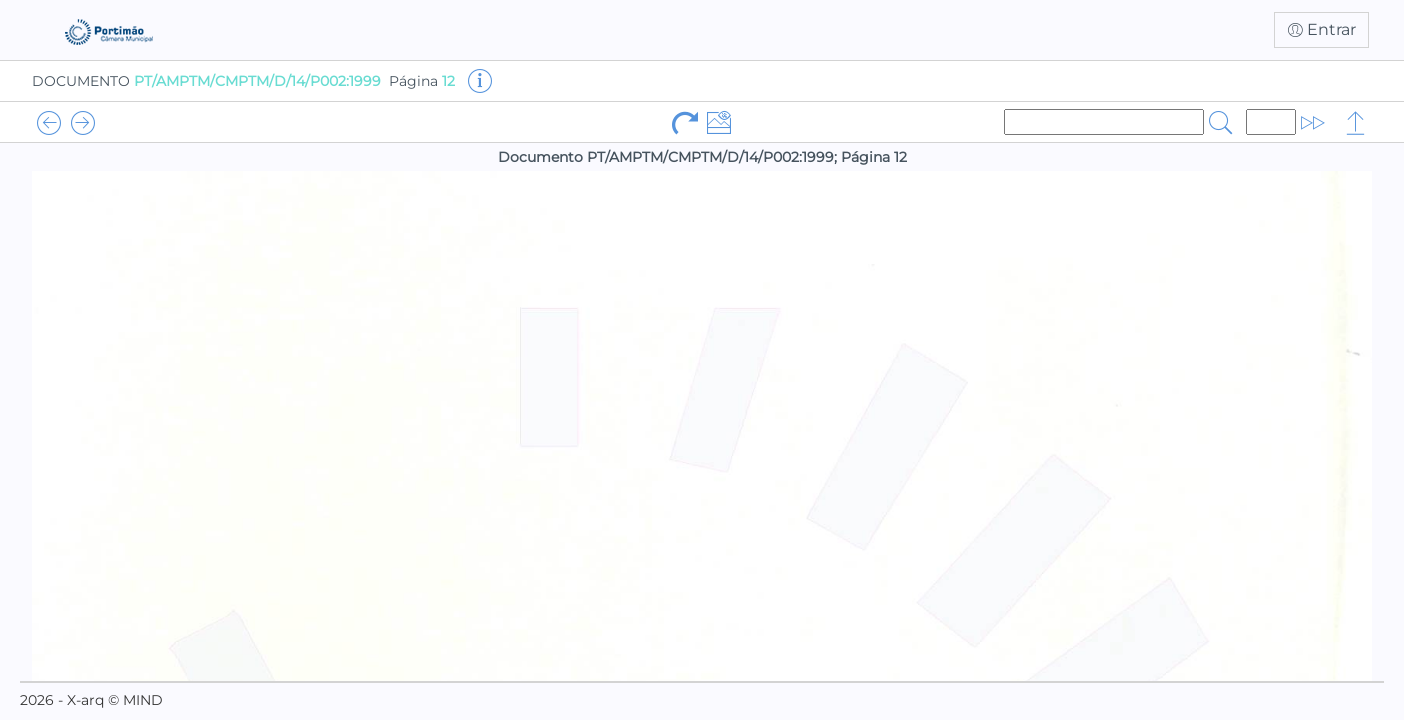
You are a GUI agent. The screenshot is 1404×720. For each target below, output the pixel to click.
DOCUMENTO (206, 81)
